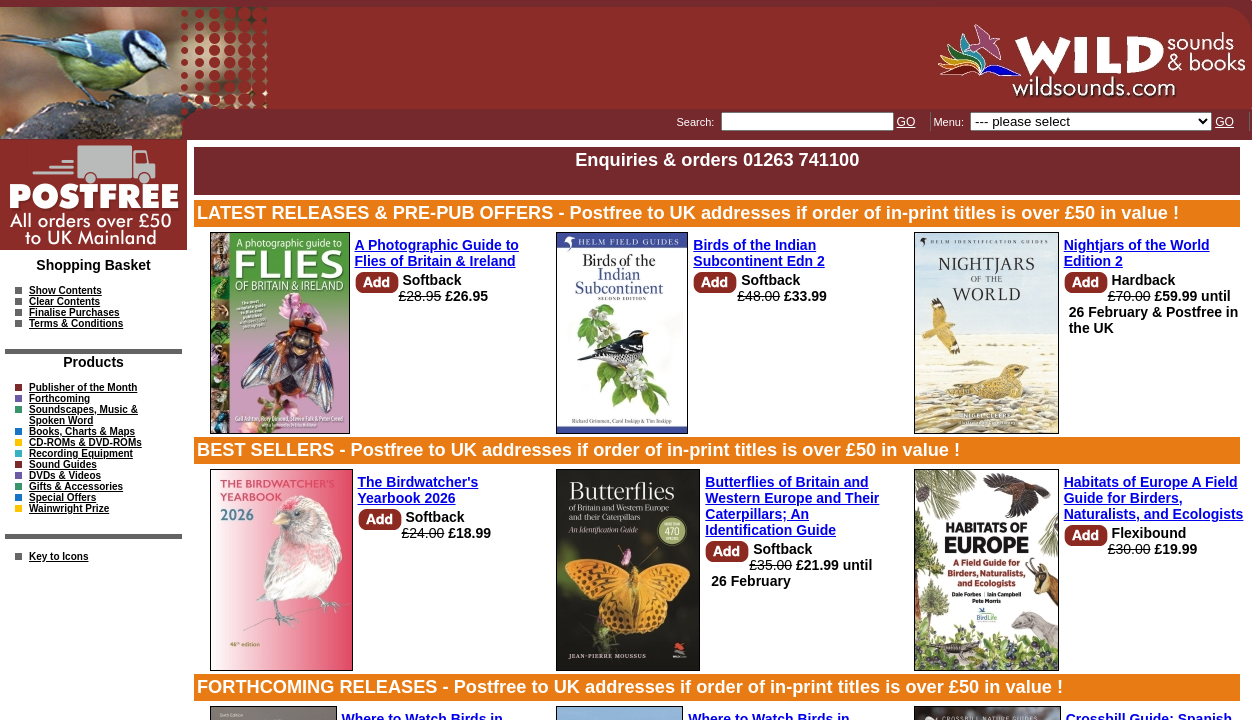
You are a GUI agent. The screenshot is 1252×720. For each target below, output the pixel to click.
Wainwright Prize (69, 508)
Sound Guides (63, 464)
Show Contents (65, 290)
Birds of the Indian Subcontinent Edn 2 (758, 253)
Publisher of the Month (83, 387)
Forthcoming (59, 398)
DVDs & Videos (65, 475)
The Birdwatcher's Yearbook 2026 (418, 490)
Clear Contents (64, 301)
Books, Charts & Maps (82, 431)
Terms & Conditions (76, 323)
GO (906, 122)
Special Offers (62, 497)
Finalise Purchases (74, 312)
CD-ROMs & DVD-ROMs (85, 442)
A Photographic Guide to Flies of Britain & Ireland (437, 253)
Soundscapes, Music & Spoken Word (83, 415)
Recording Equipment (81, 453)
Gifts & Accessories (76, 486)
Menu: (950, 122)
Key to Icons (58, 556)
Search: (696, 122)
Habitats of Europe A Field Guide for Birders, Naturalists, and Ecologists (1154, 498)
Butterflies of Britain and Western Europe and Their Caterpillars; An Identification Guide (792, 506)
